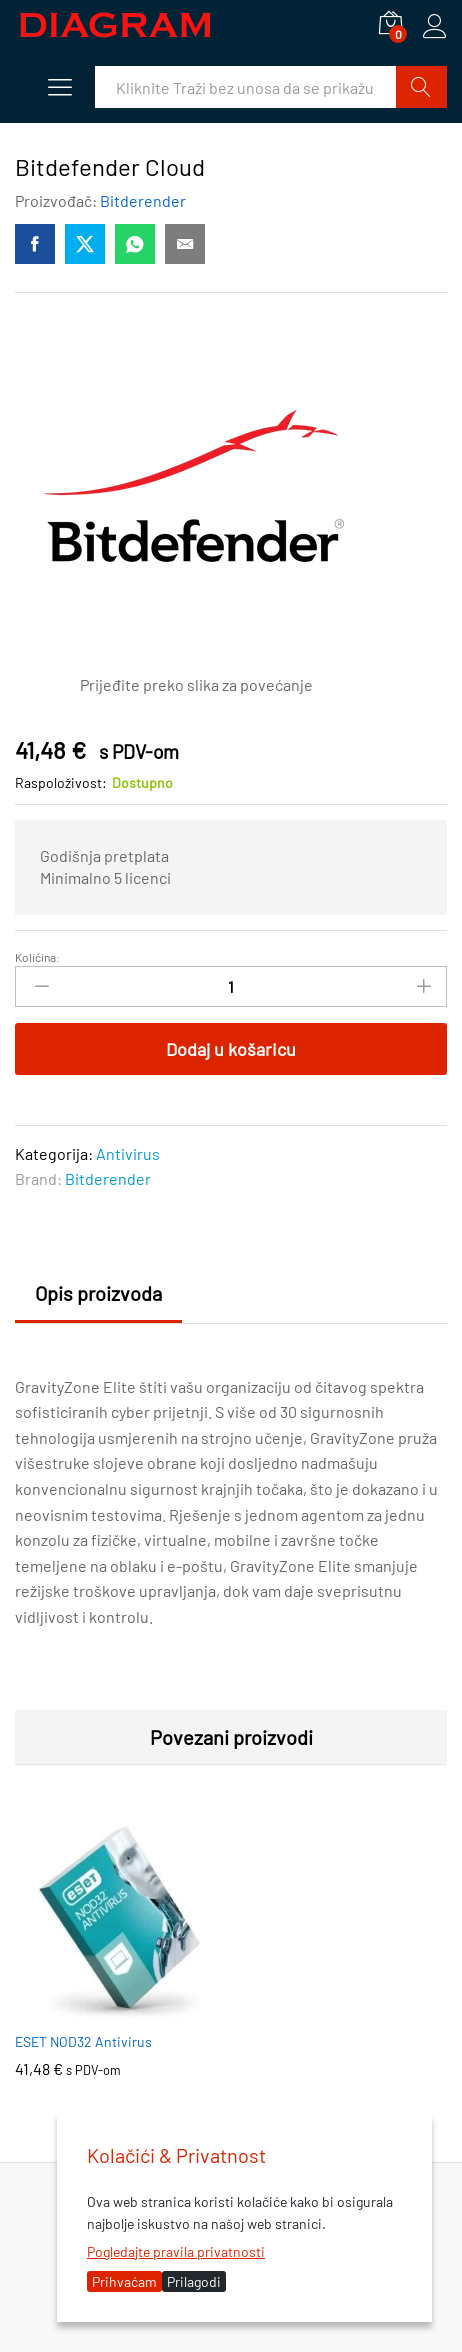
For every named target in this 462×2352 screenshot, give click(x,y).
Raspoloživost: (61, 782)
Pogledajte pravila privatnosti (176, 2251)
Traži (421, 87)
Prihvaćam (124, 2281)
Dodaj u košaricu (231, 1049)
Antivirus (128, 1153)
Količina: (37, 957)
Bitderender (143, 200)
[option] (118, 1961)
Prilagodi (194, 2281)
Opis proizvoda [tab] (98, 1293)
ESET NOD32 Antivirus (83, 2041)
